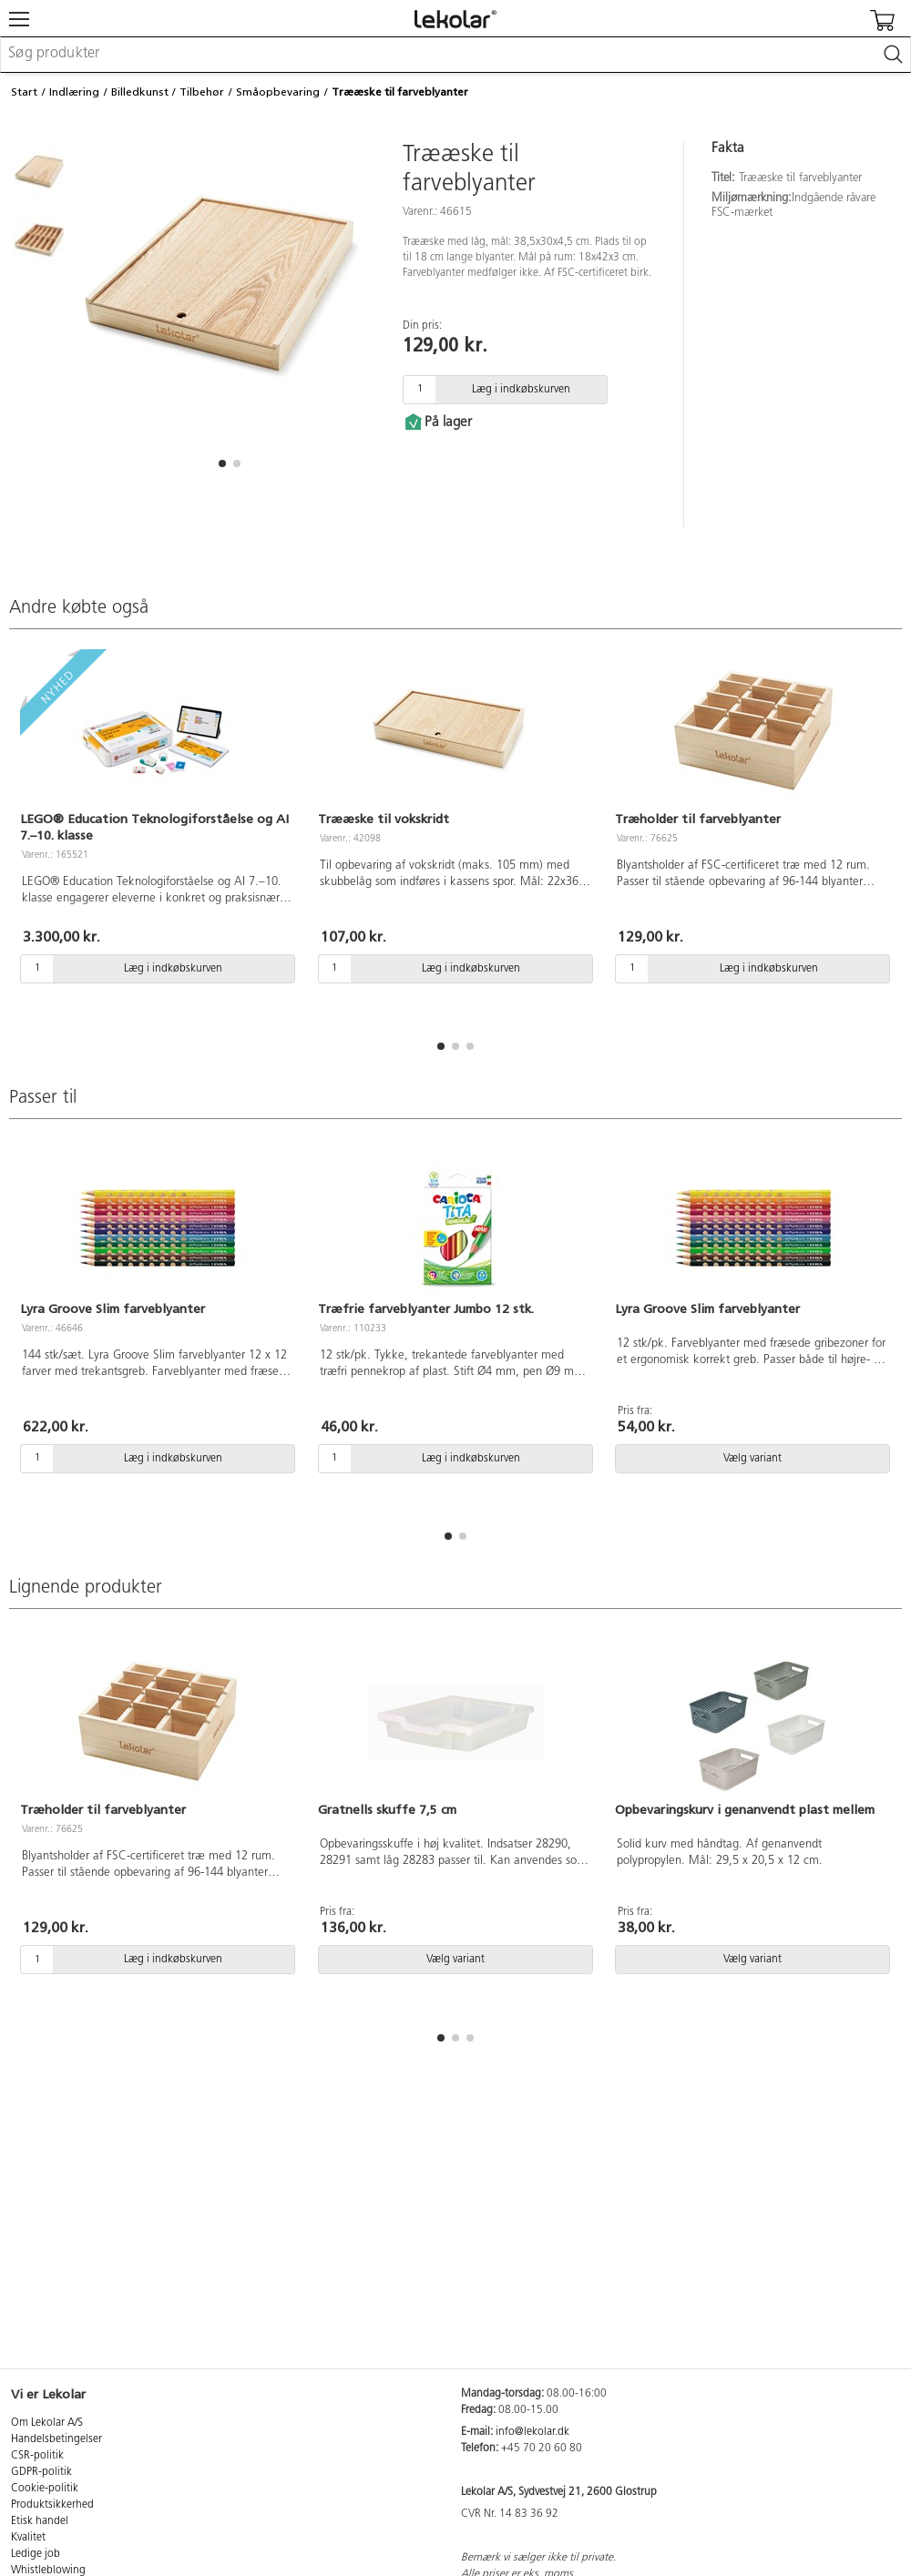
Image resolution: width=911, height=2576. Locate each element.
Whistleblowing (48, 2570)
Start (24, 92)
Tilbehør (201, 92)
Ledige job (35, 2554)
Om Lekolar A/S (47, 2423)
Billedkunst (140, 92)
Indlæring (74, 92)
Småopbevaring (278, 92)
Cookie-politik (44, 2488)
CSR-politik (37, 2455)
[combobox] (455, 54)
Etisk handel (39, 2521)
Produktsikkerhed (52, 2505)
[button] (222, 463)
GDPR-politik (41, 2472)
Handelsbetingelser (56, 2439)
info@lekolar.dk (532, 2432)
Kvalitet (28, 2537)
